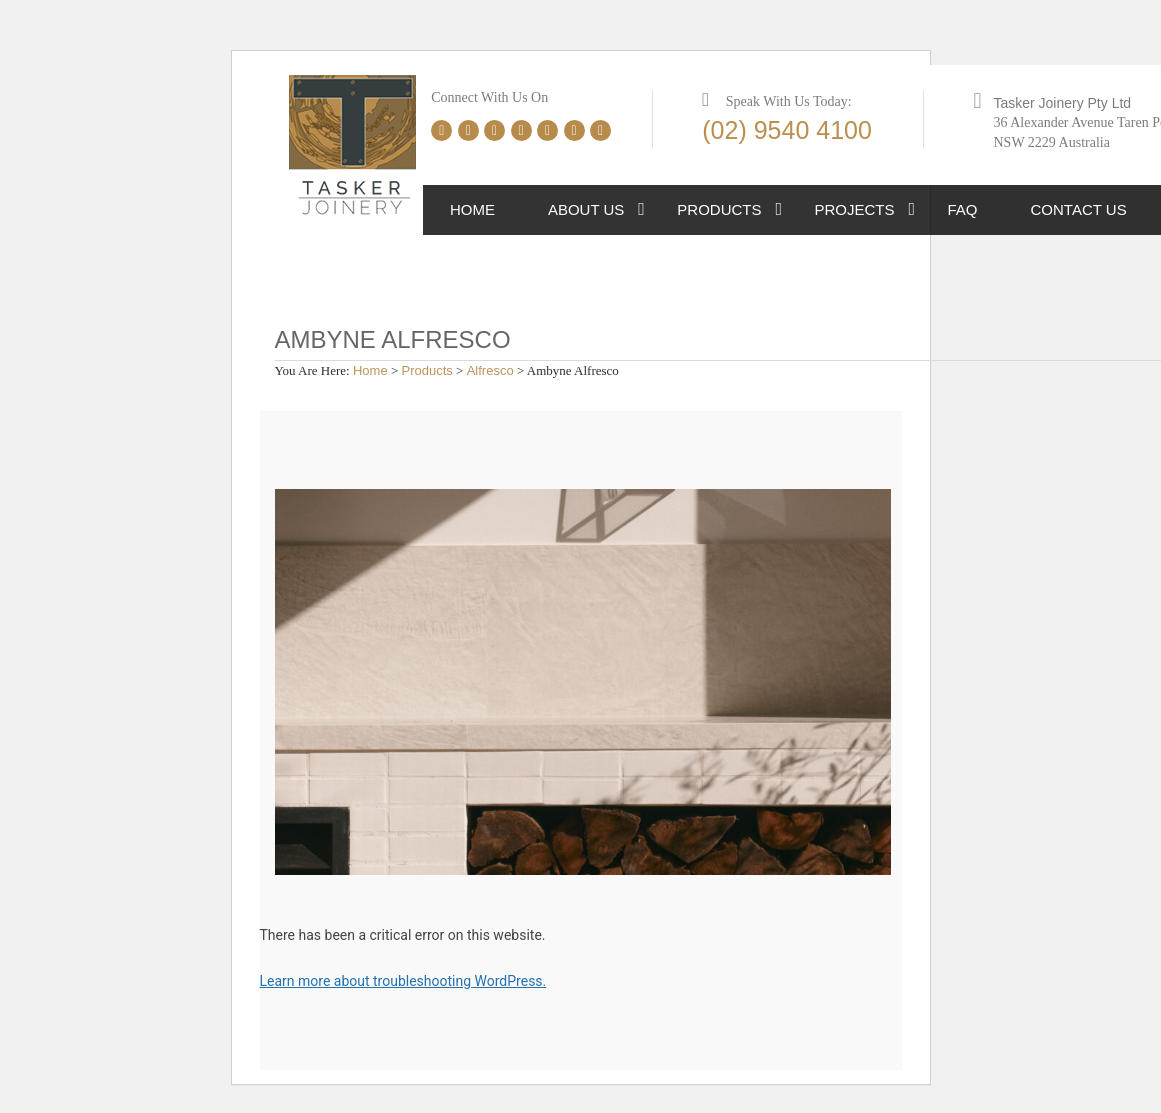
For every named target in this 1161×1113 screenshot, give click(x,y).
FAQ (963, 209)
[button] (641, 210)
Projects (855, 209)
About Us (586, 209)
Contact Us (1079, 209)
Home (472, 209)
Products (719, 209)
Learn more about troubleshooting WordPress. (403, 981)
